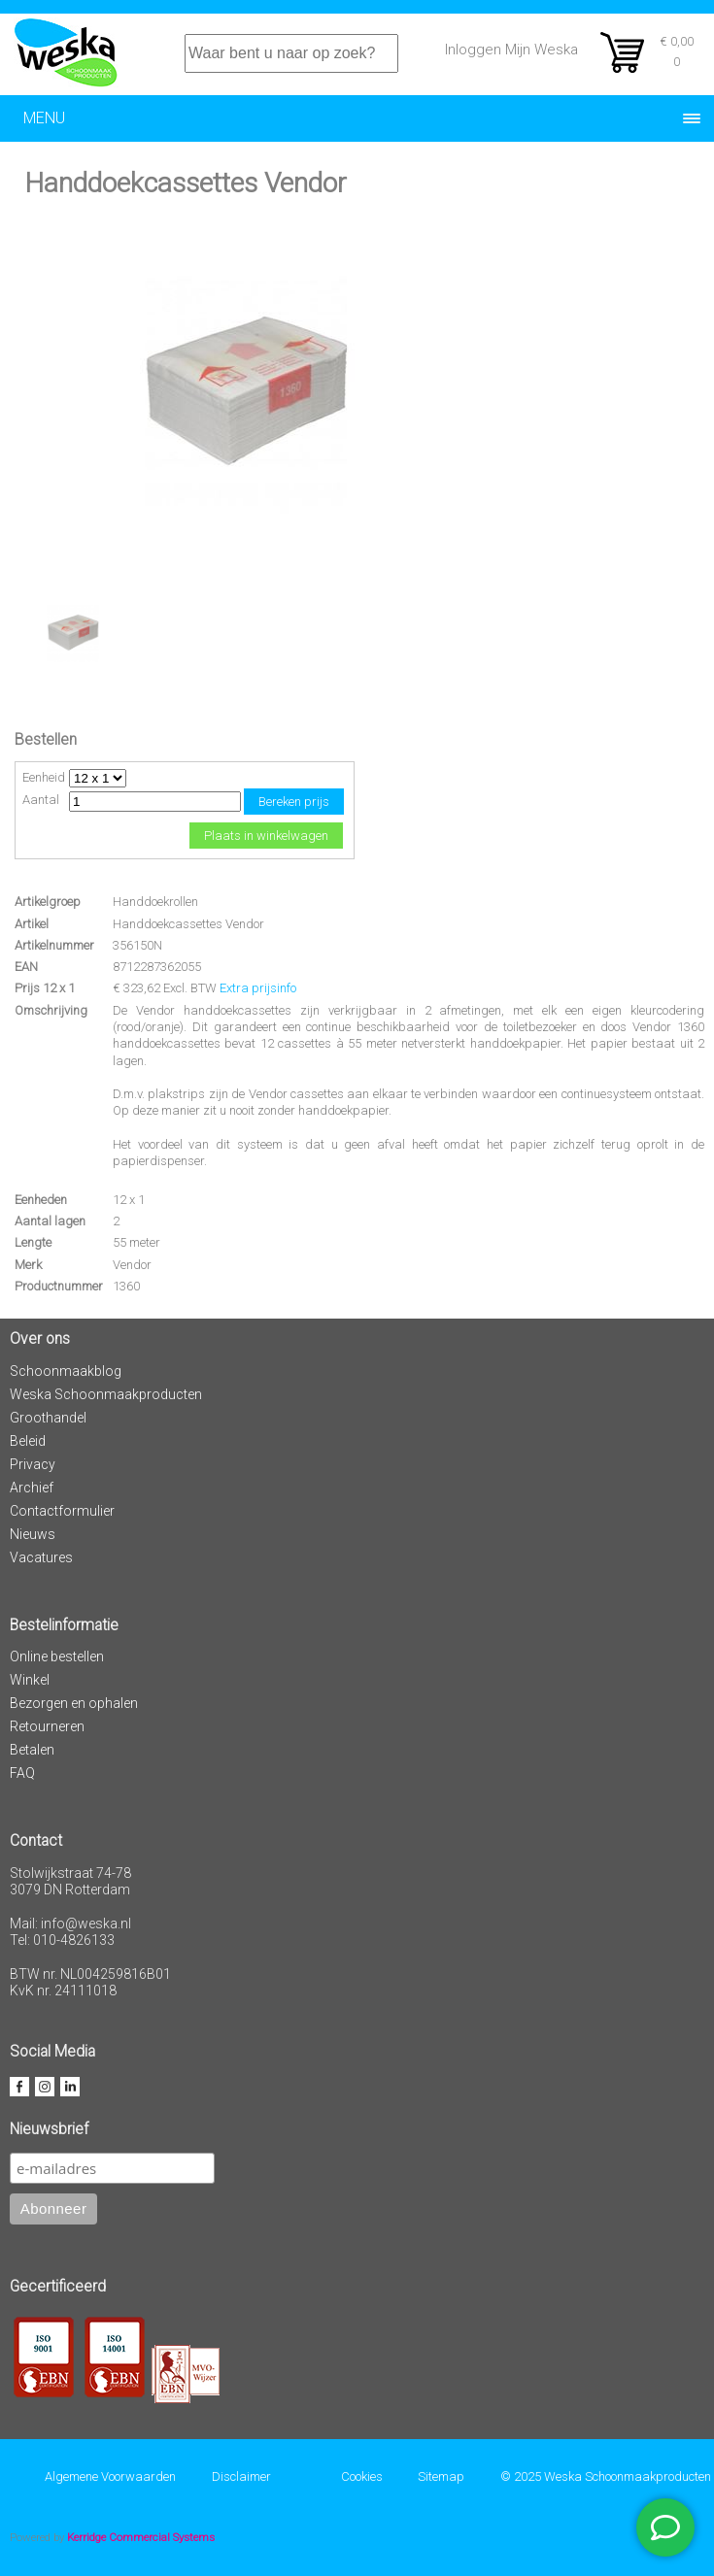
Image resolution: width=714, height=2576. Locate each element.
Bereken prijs (293, 801)
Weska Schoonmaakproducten (106, 1394)
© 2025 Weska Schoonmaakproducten (605, 2476)
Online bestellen (57, 1656)
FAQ (22, 1773)
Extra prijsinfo (258, 988)
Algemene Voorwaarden (110, 2476)
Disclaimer (241, 2476)
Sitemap (441, 2476)
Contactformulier (62, 1511)
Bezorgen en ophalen (74, 1703)
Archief (31, 1487)
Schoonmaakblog (65, 1371)
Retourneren (47, 1726)
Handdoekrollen (155, 901)
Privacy (32, 1464)
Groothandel (48, 1417)
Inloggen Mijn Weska (511, 49)
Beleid (28, 1441)
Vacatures (41, 1557)
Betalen (32, 1749)
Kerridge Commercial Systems (141, 2537)
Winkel (30, 1680)
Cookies (362, 2476)
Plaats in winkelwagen (266, 835)
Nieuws (32, 1534)
